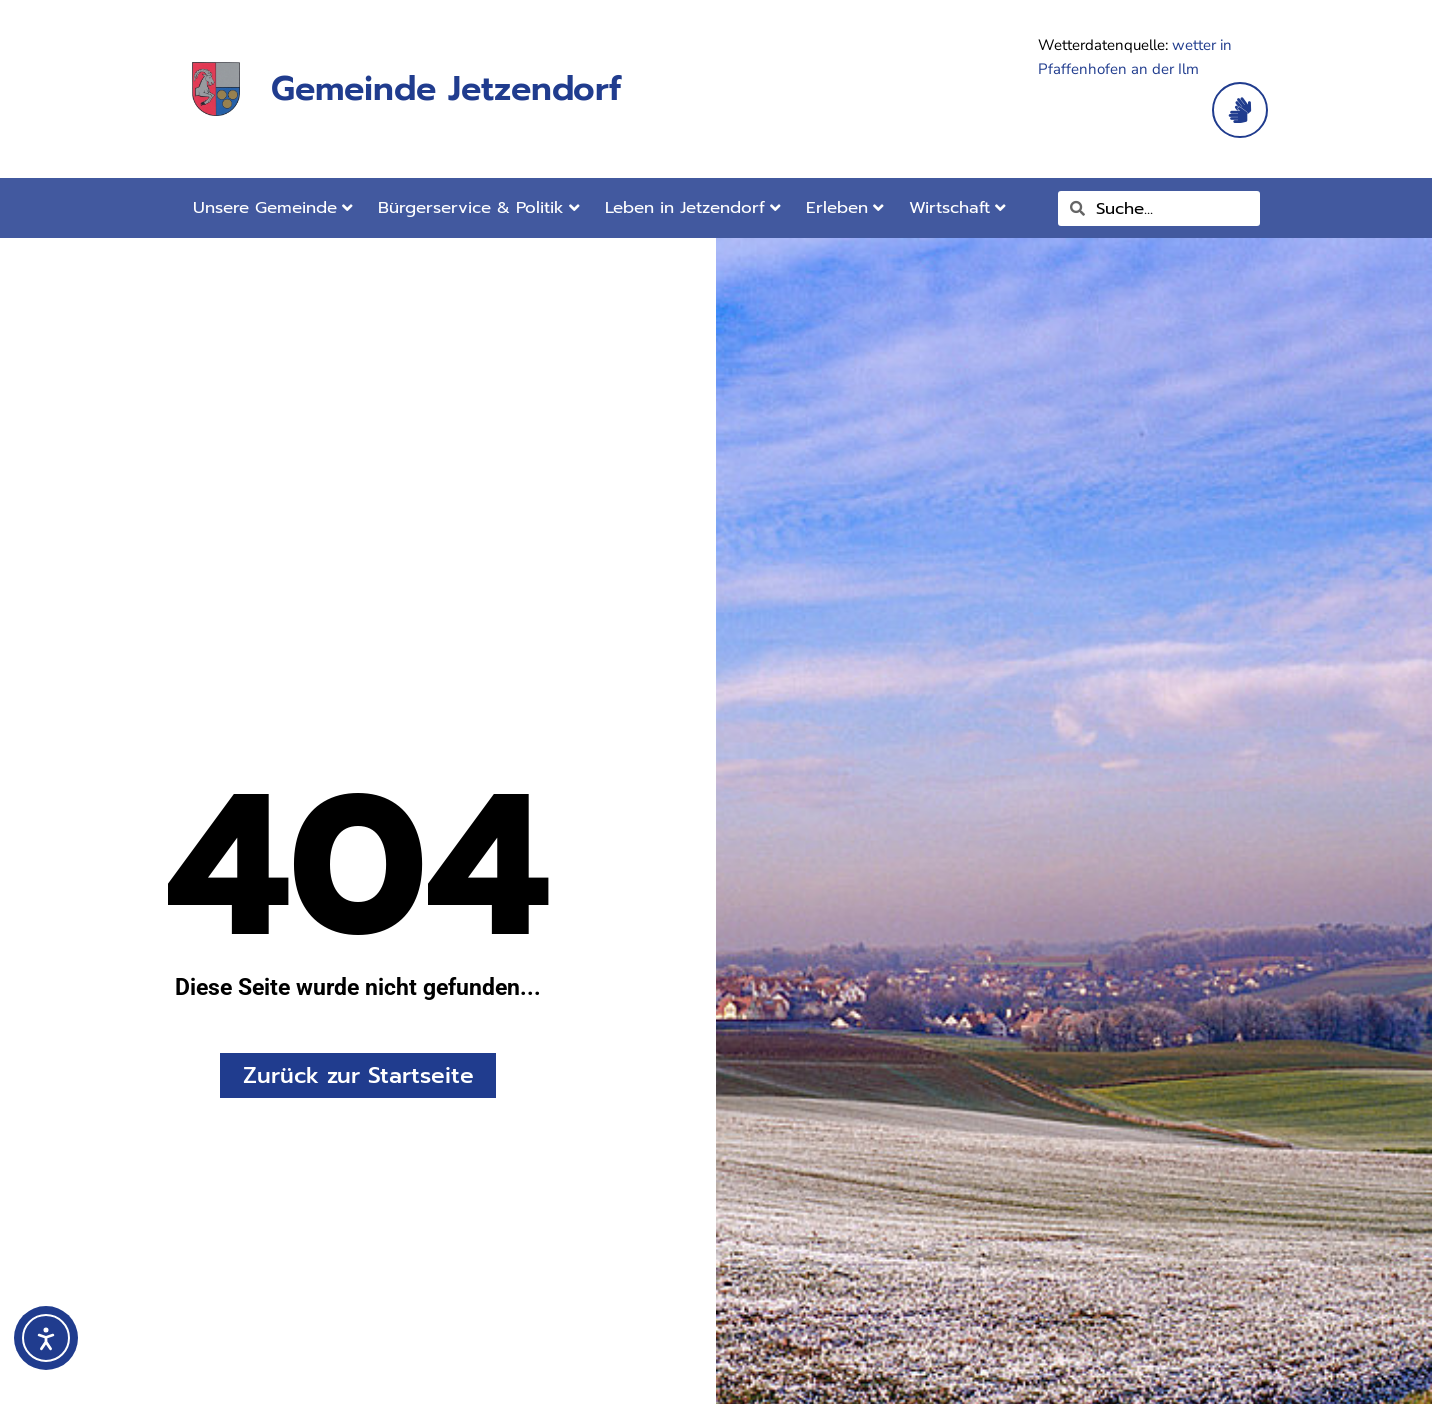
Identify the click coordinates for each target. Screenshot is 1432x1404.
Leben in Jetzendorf (693, 207)
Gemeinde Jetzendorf (446, 88)
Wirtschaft (957, 207)
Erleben (845, 207)
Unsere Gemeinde (273, 207)
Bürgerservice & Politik (479, 207)
